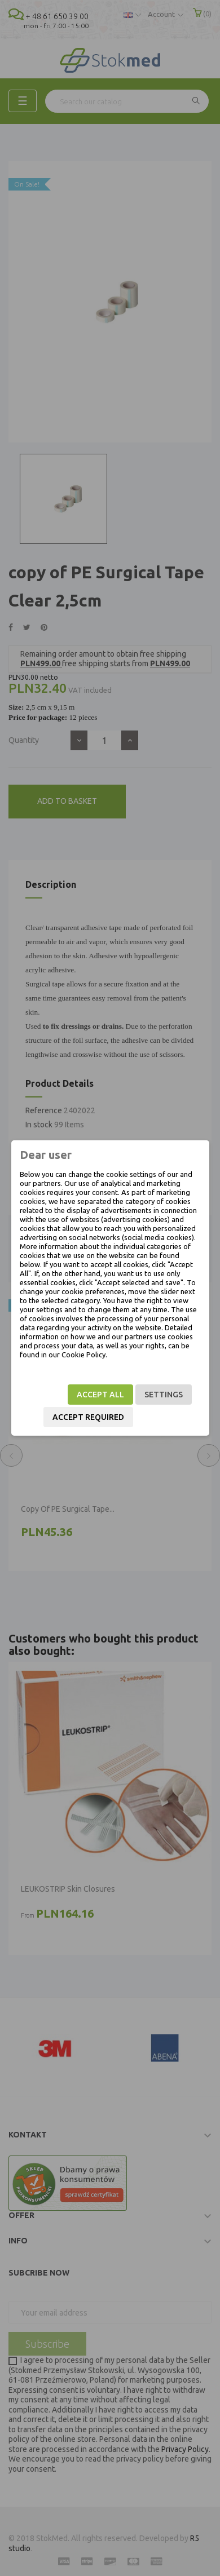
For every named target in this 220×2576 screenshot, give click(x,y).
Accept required (88, 1417)
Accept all (100, 1394)
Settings (163, 1394)
